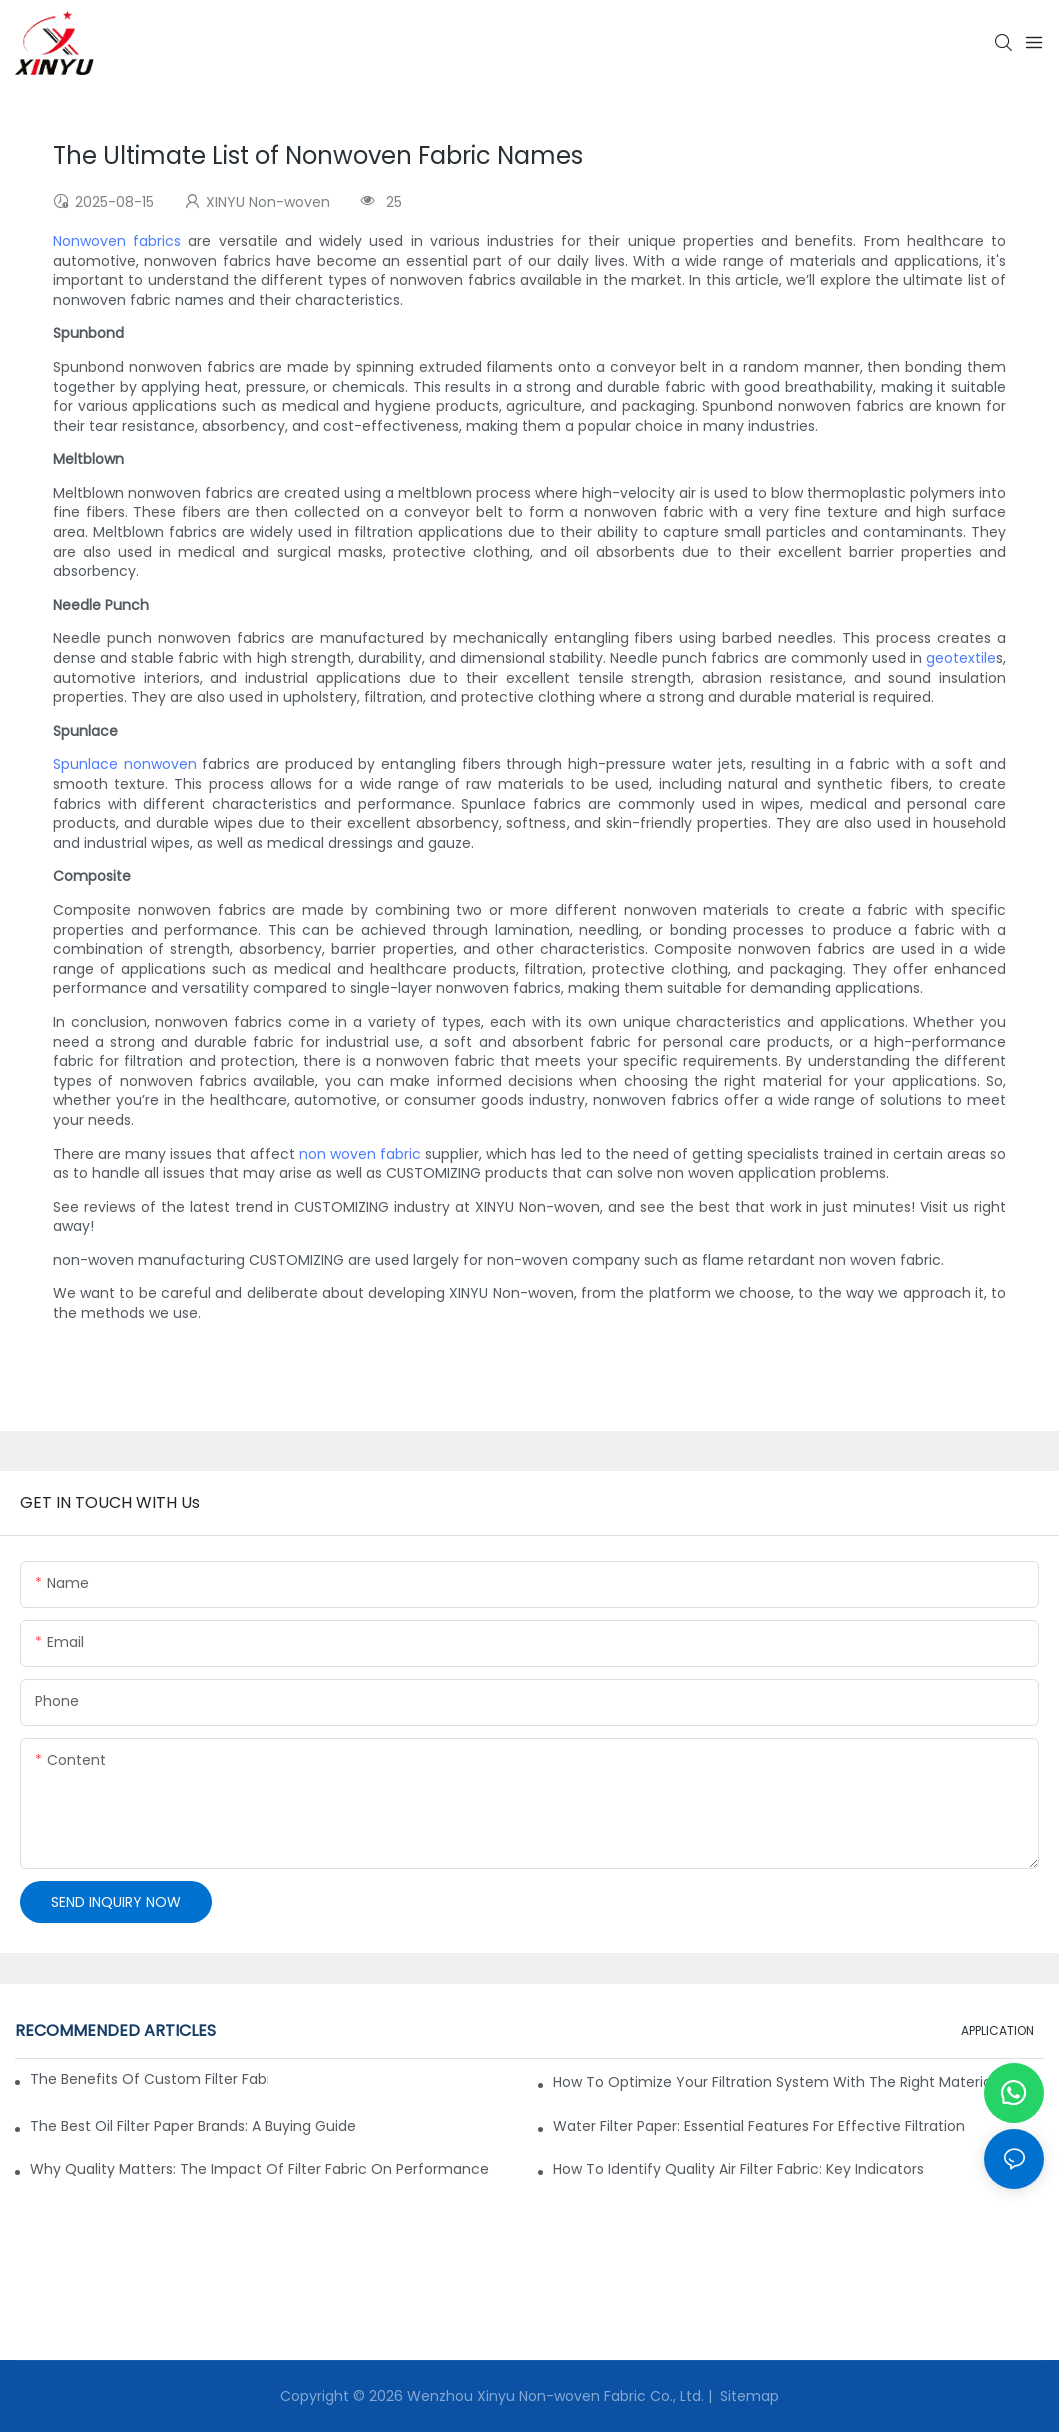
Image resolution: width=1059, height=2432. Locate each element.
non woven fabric (360, 1154)
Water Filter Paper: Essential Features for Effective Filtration (759, 2126)
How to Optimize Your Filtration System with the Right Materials (777, 2082)
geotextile (961, 658)
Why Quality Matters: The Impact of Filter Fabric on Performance (259, 2169)
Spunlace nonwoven (125, 764)
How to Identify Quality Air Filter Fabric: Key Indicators (738, 2169)
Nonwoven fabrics (117, 241)
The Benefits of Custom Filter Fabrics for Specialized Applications (149, 2079)
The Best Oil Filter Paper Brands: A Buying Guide (193, 2126)
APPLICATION (997, 2030)
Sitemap (747, 2396)
